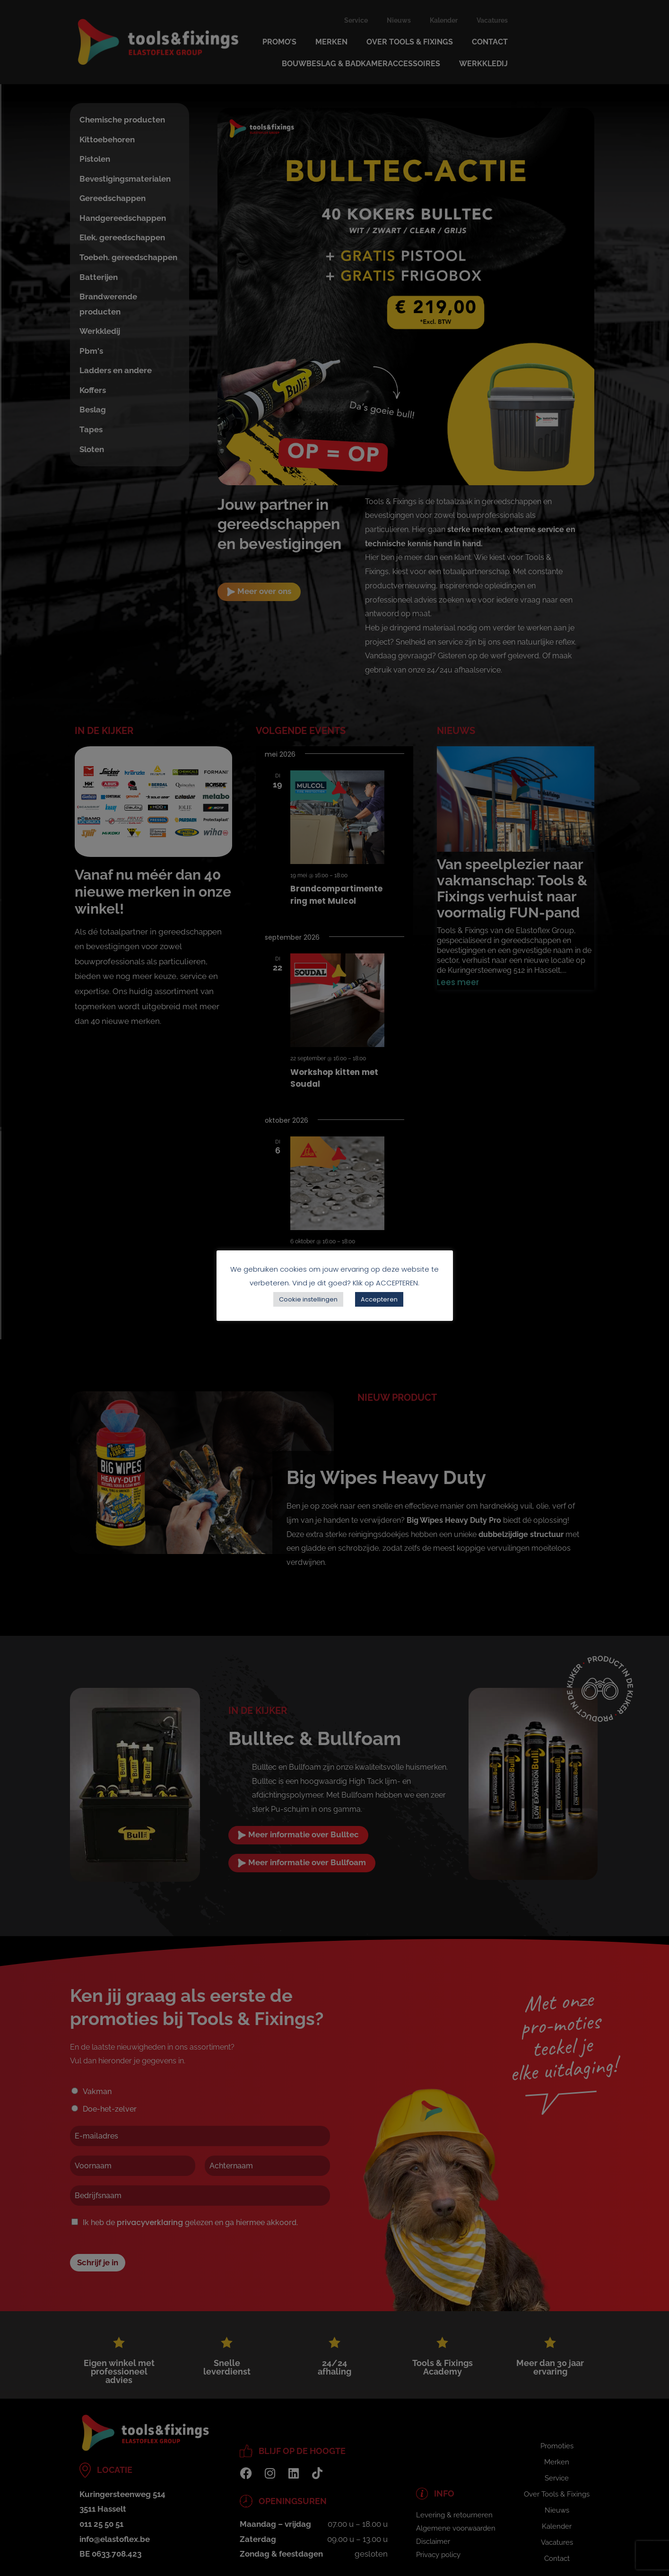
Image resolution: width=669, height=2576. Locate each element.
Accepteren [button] (379, 1299)
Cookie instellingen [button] (308, 1299)
